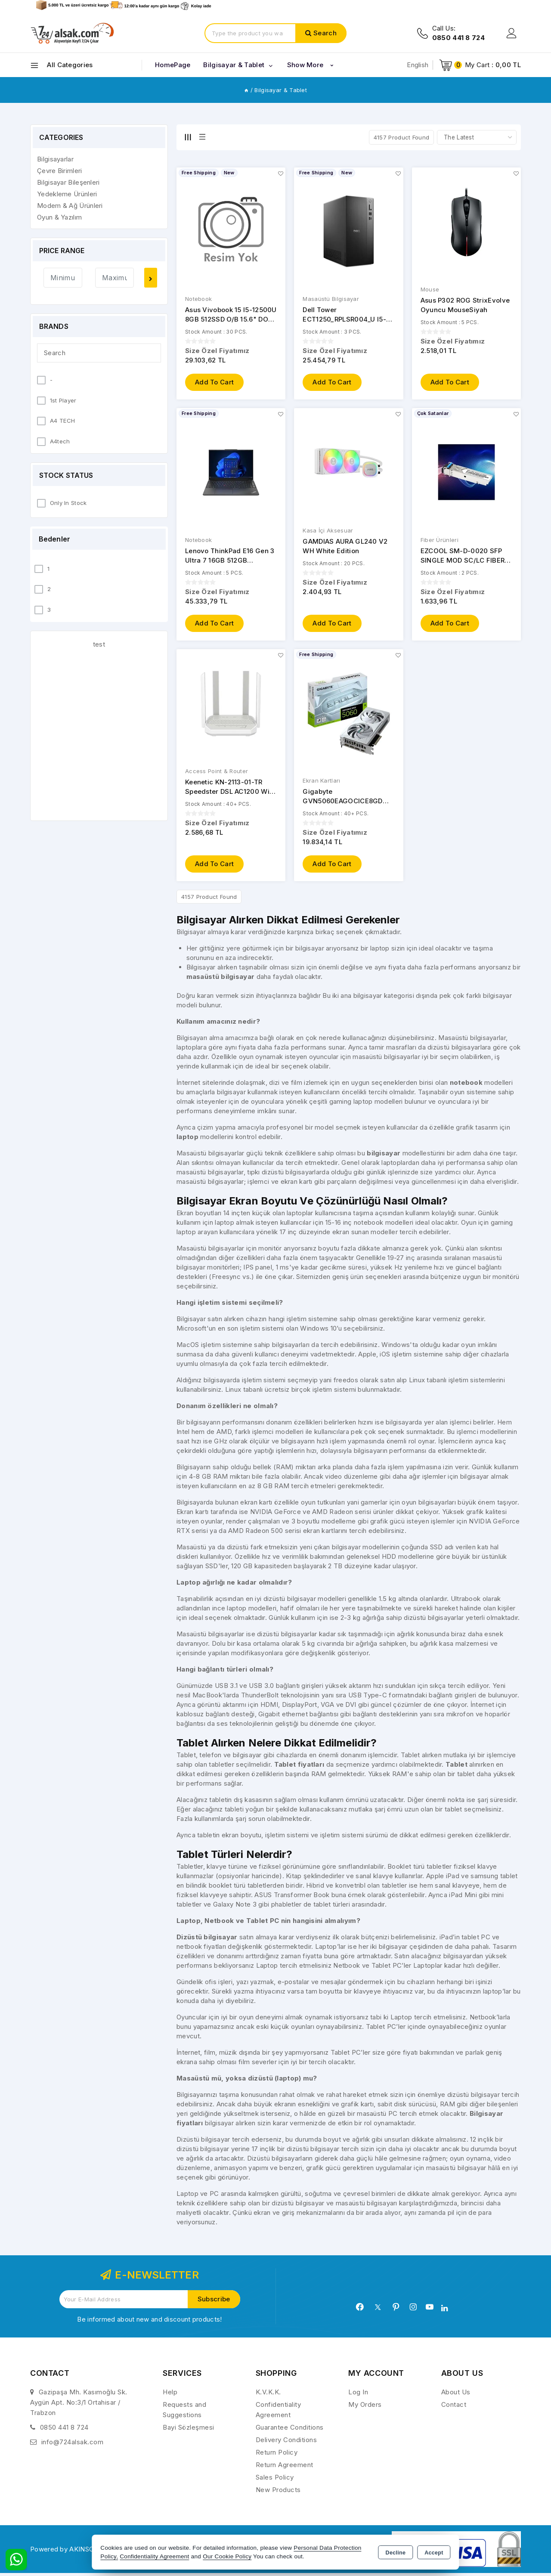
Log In (358, 2395)
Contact (454, 2407)
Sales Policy (275, 2480)
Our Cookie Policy (227, 2556)
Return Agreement (284, 2468)
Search (325, 33)
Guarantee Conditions (290, 2430)
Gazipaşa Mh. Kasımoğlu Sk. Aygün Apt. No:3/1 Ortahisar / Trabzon (78, 2405)
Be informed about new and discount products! (149, 2322)
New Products (278, 2493)
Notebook (198, 299)
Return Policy (277, 2455)
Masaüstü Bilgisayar (331, 299)
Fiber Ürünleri (439, 541)
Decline (396, 2553)
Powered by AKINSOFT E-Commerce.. (90, 2552)
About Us (456, 2395)
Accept (433, 2553)
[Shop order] (477, 137)
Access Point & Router (216, 773)
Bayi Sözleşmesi (188, 2430)
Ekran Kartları (321, 782)
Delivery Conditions (286, 2443)
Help (170, 2395)
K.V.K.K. (268, 2395)
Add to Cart (214, 383)
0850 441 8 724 (64, 2430)
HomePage (172, 65)
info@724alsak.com (72, 2445)
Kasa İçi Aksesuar (328, 531)
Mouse (430, 289)
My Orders (365, 2407)
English (417, 65)
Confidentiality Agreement (154, 2556)
